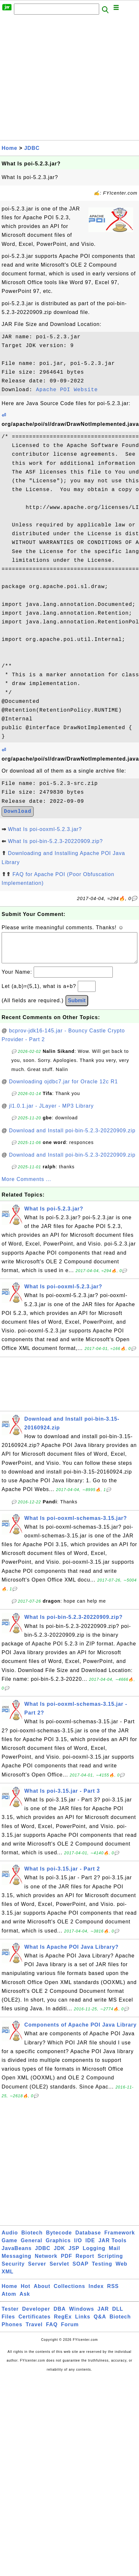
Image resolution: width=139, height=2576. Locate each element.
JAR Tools (112, 2247)
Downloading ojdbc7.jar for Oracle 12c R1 (63, 1088)
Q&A (100, 2323)
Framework (119, 2239)
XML (8, 2278)
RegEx (63, 2323)
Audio (10, 2239)
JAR (103, 2315)
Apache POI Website (67, 389)
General (31, 2247)
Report (84, 2262)
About (42, 2292)
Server (37, 2270)
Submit (77, 1007)
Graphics (58, 2247)
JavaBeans (17, 2254)
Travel (34, 2331)
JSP (74, 2254)
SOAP (80, 2270)
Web (121, 2270)
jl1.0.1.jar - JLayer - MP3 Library (51, 1112)
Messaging (16, 2262)
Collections (69, 2292)
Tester (10, 2315)
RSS (113, 2292)
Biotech (32, 2239)
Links (82, 2323)
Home (9, 148)
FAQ (52, 2331)
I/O (78, 2247)
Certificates (34, 2323)
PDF (66, 2262)
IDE (90, 2247)
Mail (114, 2254)
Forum (70, 2331)
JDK (59, 2254)
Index (96, 2292)
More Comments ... (26, 1185)
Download (17, 811)
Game (9, 2247)
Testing (102, 2270)
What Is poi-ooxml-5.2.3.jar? (45, 829)
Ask (24, 2300)
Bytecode (59, 2239)
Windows (81, 2315)
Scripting (110, 2262)
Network (46, 2262)
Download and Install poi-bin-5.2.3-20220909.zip (72, 1137)
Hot (25, 2292)
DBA (59, 2315)
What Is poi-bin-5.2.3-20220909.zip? (55, 841)
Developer (36, 2315)
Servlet (59, 2270)
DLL (117, 2315)
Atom (9, 2300)
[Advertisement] (61, 79)
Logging (94, 2254)
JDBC (32, 148)
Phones (12, 2331)
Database (88, 2239)
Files (8, 2323)
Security (13, 2270)
